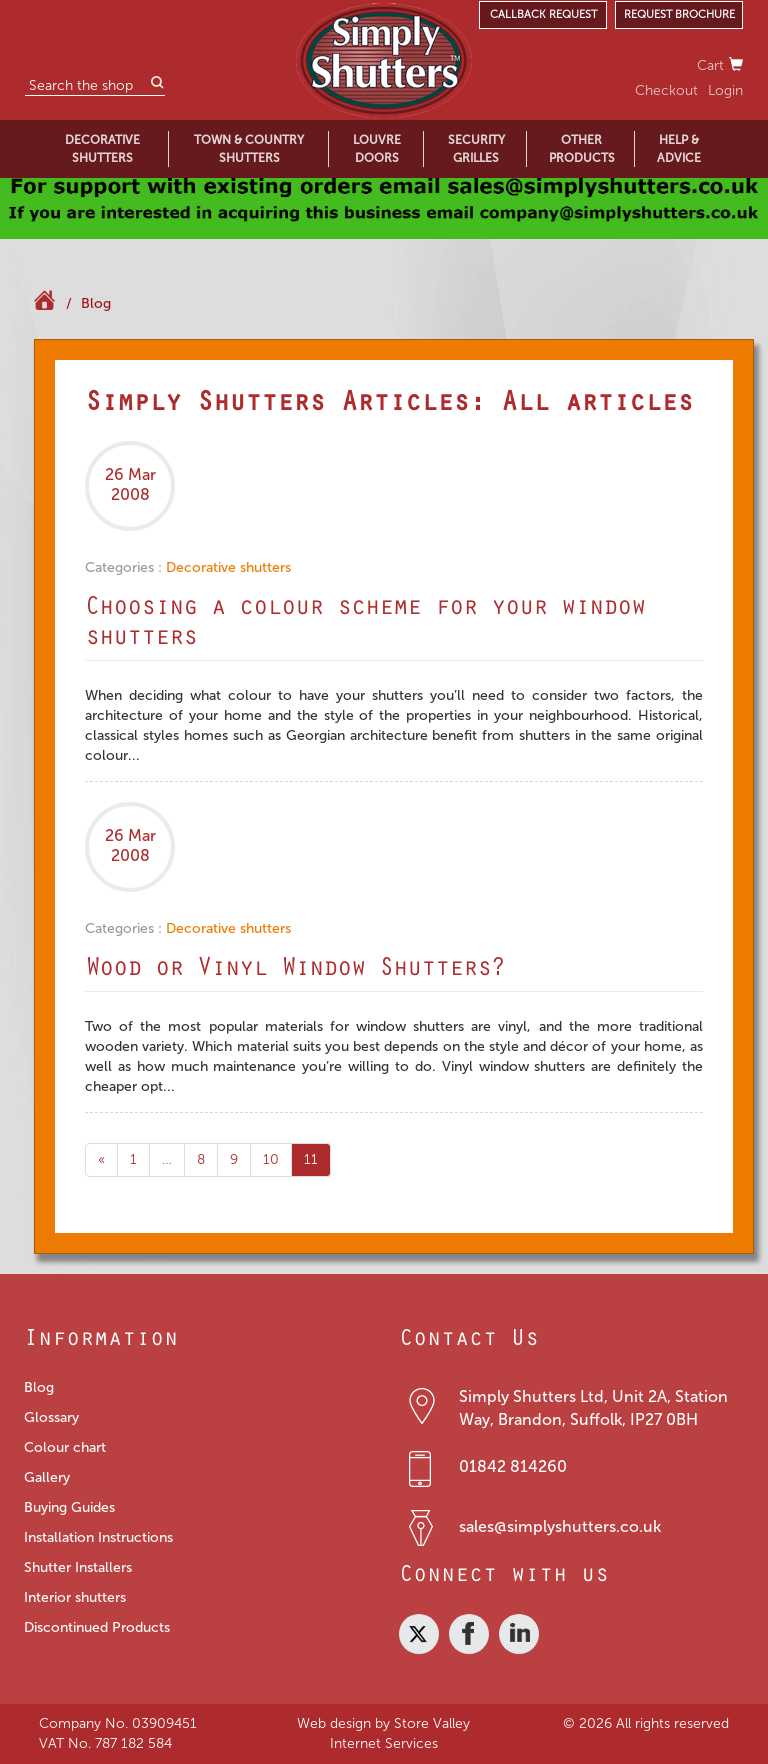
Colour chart (65, 1447)
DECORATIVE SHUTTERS (102, 149)
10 (271, 1159)
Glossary (51, 1417)
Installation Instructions (98, 1537)
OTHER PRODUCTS (582, 149)
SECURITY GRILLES (476, 149)
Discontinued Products (97, 1627)
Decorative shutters (228, 567)
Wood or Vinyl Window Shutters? (295, 971)
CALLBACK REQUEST (543, 14)
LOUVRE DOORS (377, 149)
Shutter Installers (78, 1567)
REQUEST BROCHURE (679, 14)
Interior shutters (75, 1597)
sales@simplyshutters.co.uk (560, 1526)
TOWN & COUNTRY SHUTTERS (249, 149)
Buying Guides (69, 1507)
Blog (96, 303)
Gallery (47, 1477)
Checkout (666, 90)
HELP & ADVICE (679, 149)
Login (725, 90)
